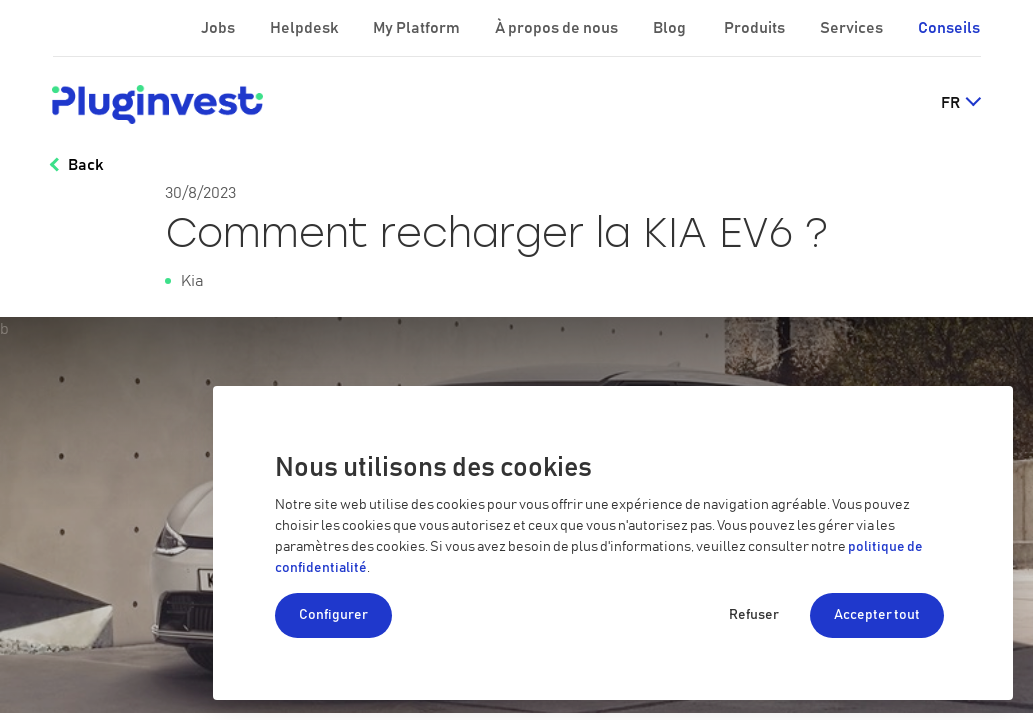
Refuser (754, 615)
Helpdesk (305, 28)
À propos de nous (558, 28)
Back (85, 165)
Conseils (949, 28)
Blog (671, 28)
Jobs (219, 28)
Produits (756, 28)
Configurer (333, 615)
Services (853, 28)
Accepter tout (877, 615)
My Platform (416, 28)
